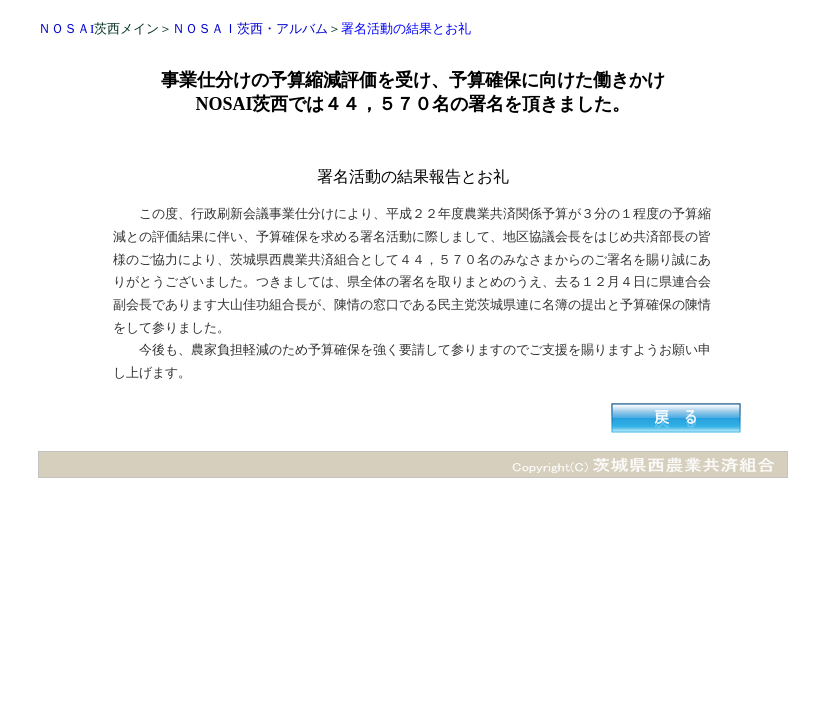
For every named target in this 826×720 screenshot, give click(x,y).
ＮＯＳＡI (66, 28)
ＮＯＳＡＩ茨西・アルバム (250, 28)
